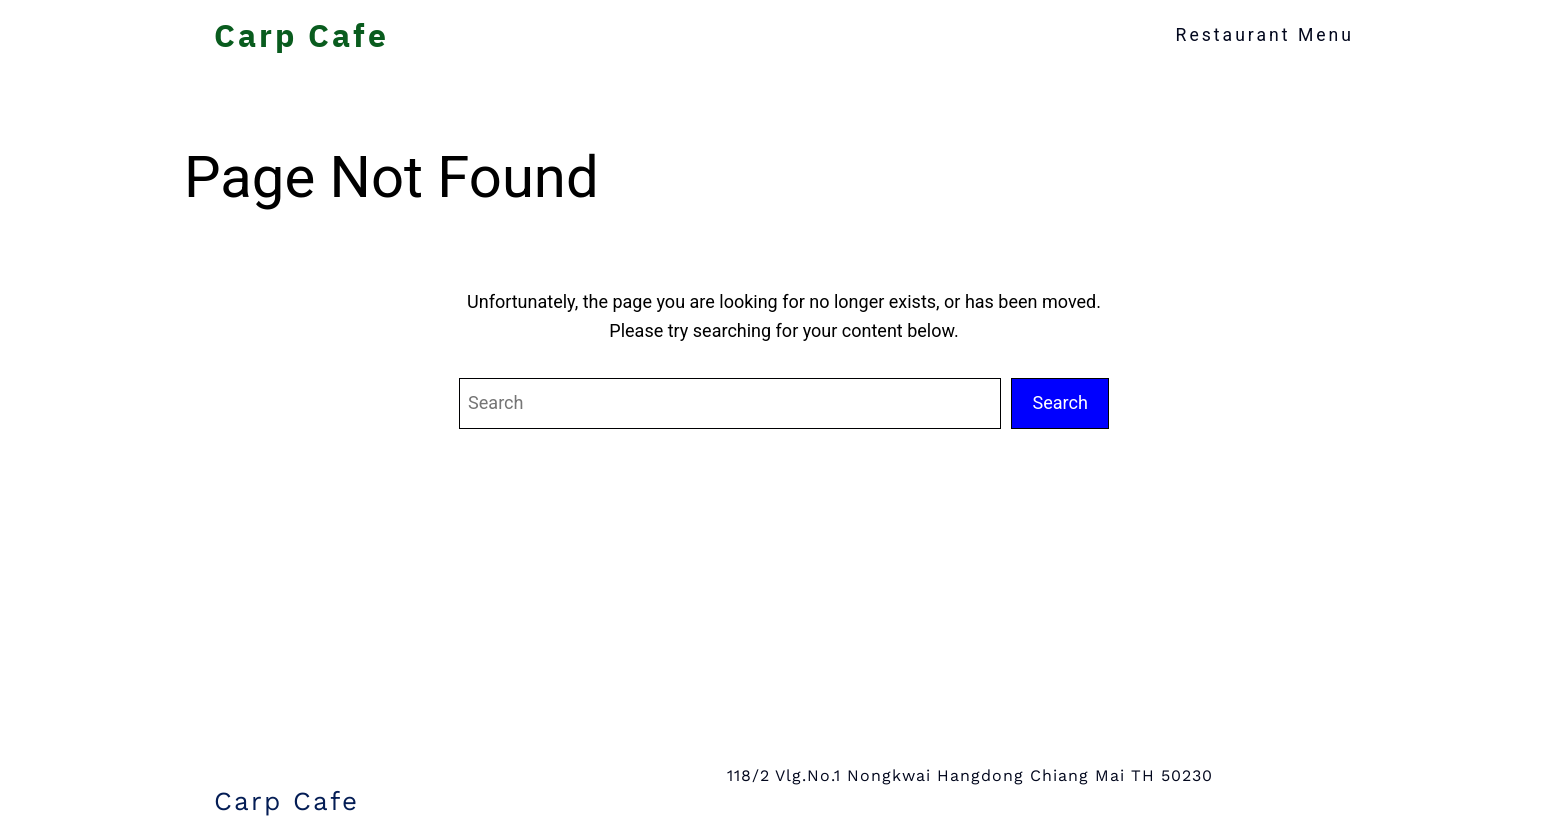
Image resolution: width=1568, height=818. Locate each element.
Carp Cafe (301, 35)
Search (1060, 402)
